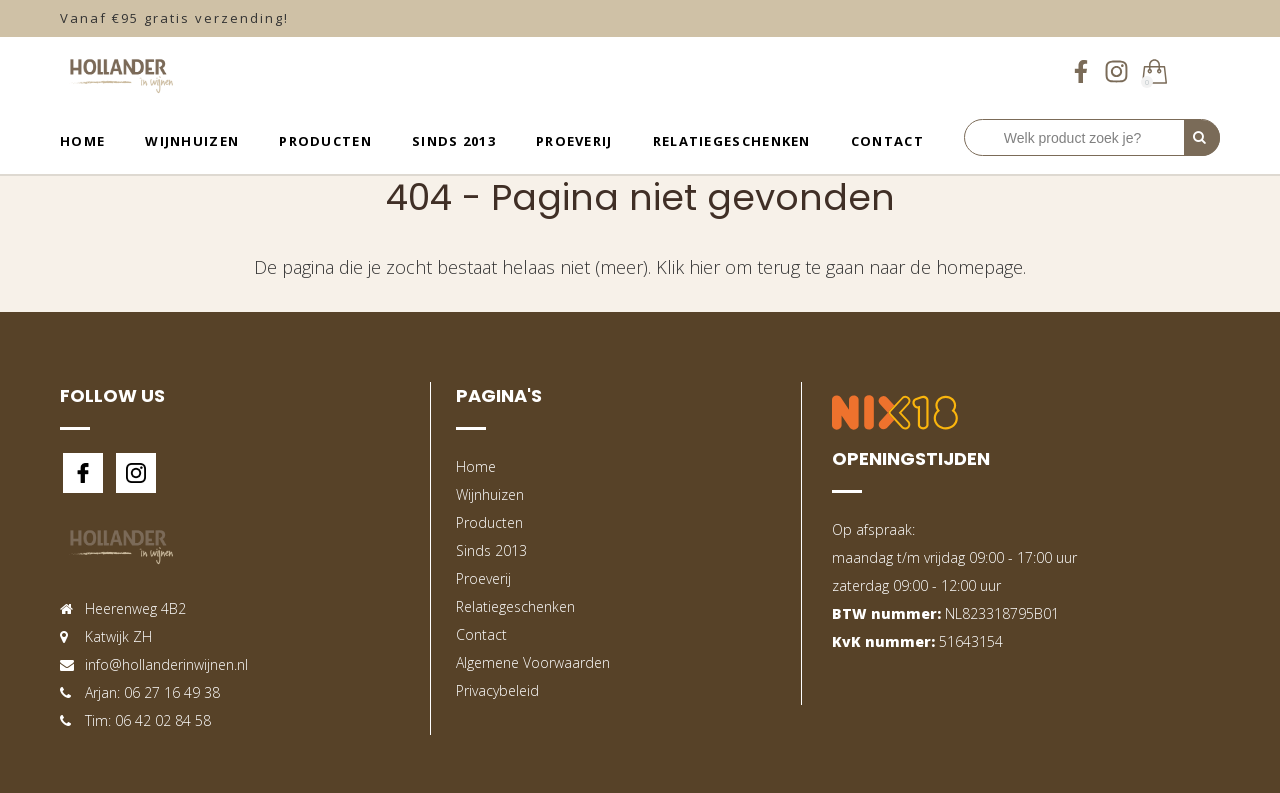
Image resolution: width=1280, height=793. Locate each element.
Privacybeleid (497, 690)
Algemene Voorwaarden (533, 662)
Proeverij (574, 141)
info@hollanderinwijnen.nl (166, 664)
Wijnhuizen (192, 141)
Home (82, 141)
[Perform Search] (1202, 138)
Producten (325, 141)
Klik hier (688, 267)
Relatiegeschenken (732, 141)
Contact (887, 141)
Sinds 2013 (454, 141)
